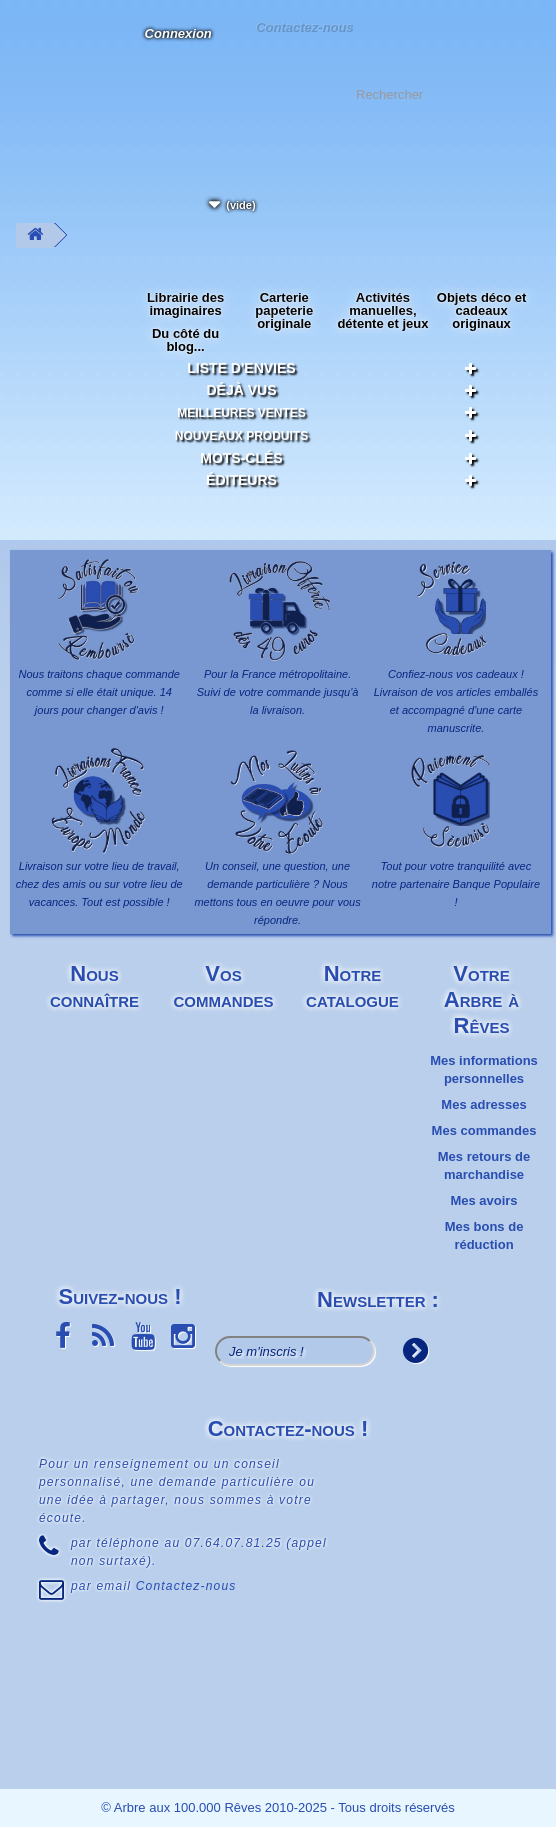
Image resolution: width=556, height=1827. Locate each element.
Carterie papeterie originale (284, 310)
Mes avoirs (483, 1200)
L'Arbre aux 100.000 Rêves (33, 45)
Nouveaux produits (241, 436)
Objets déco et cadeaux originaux (482, 310)
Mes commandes (484, 1130)
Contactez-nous (304, 26)
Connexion (178, 33)
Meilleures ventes (241, 413)
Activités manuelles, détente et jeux (382, 310)
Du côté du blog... (185, 340)
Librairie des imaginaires (185, 304)
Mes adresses (483, 1104)
